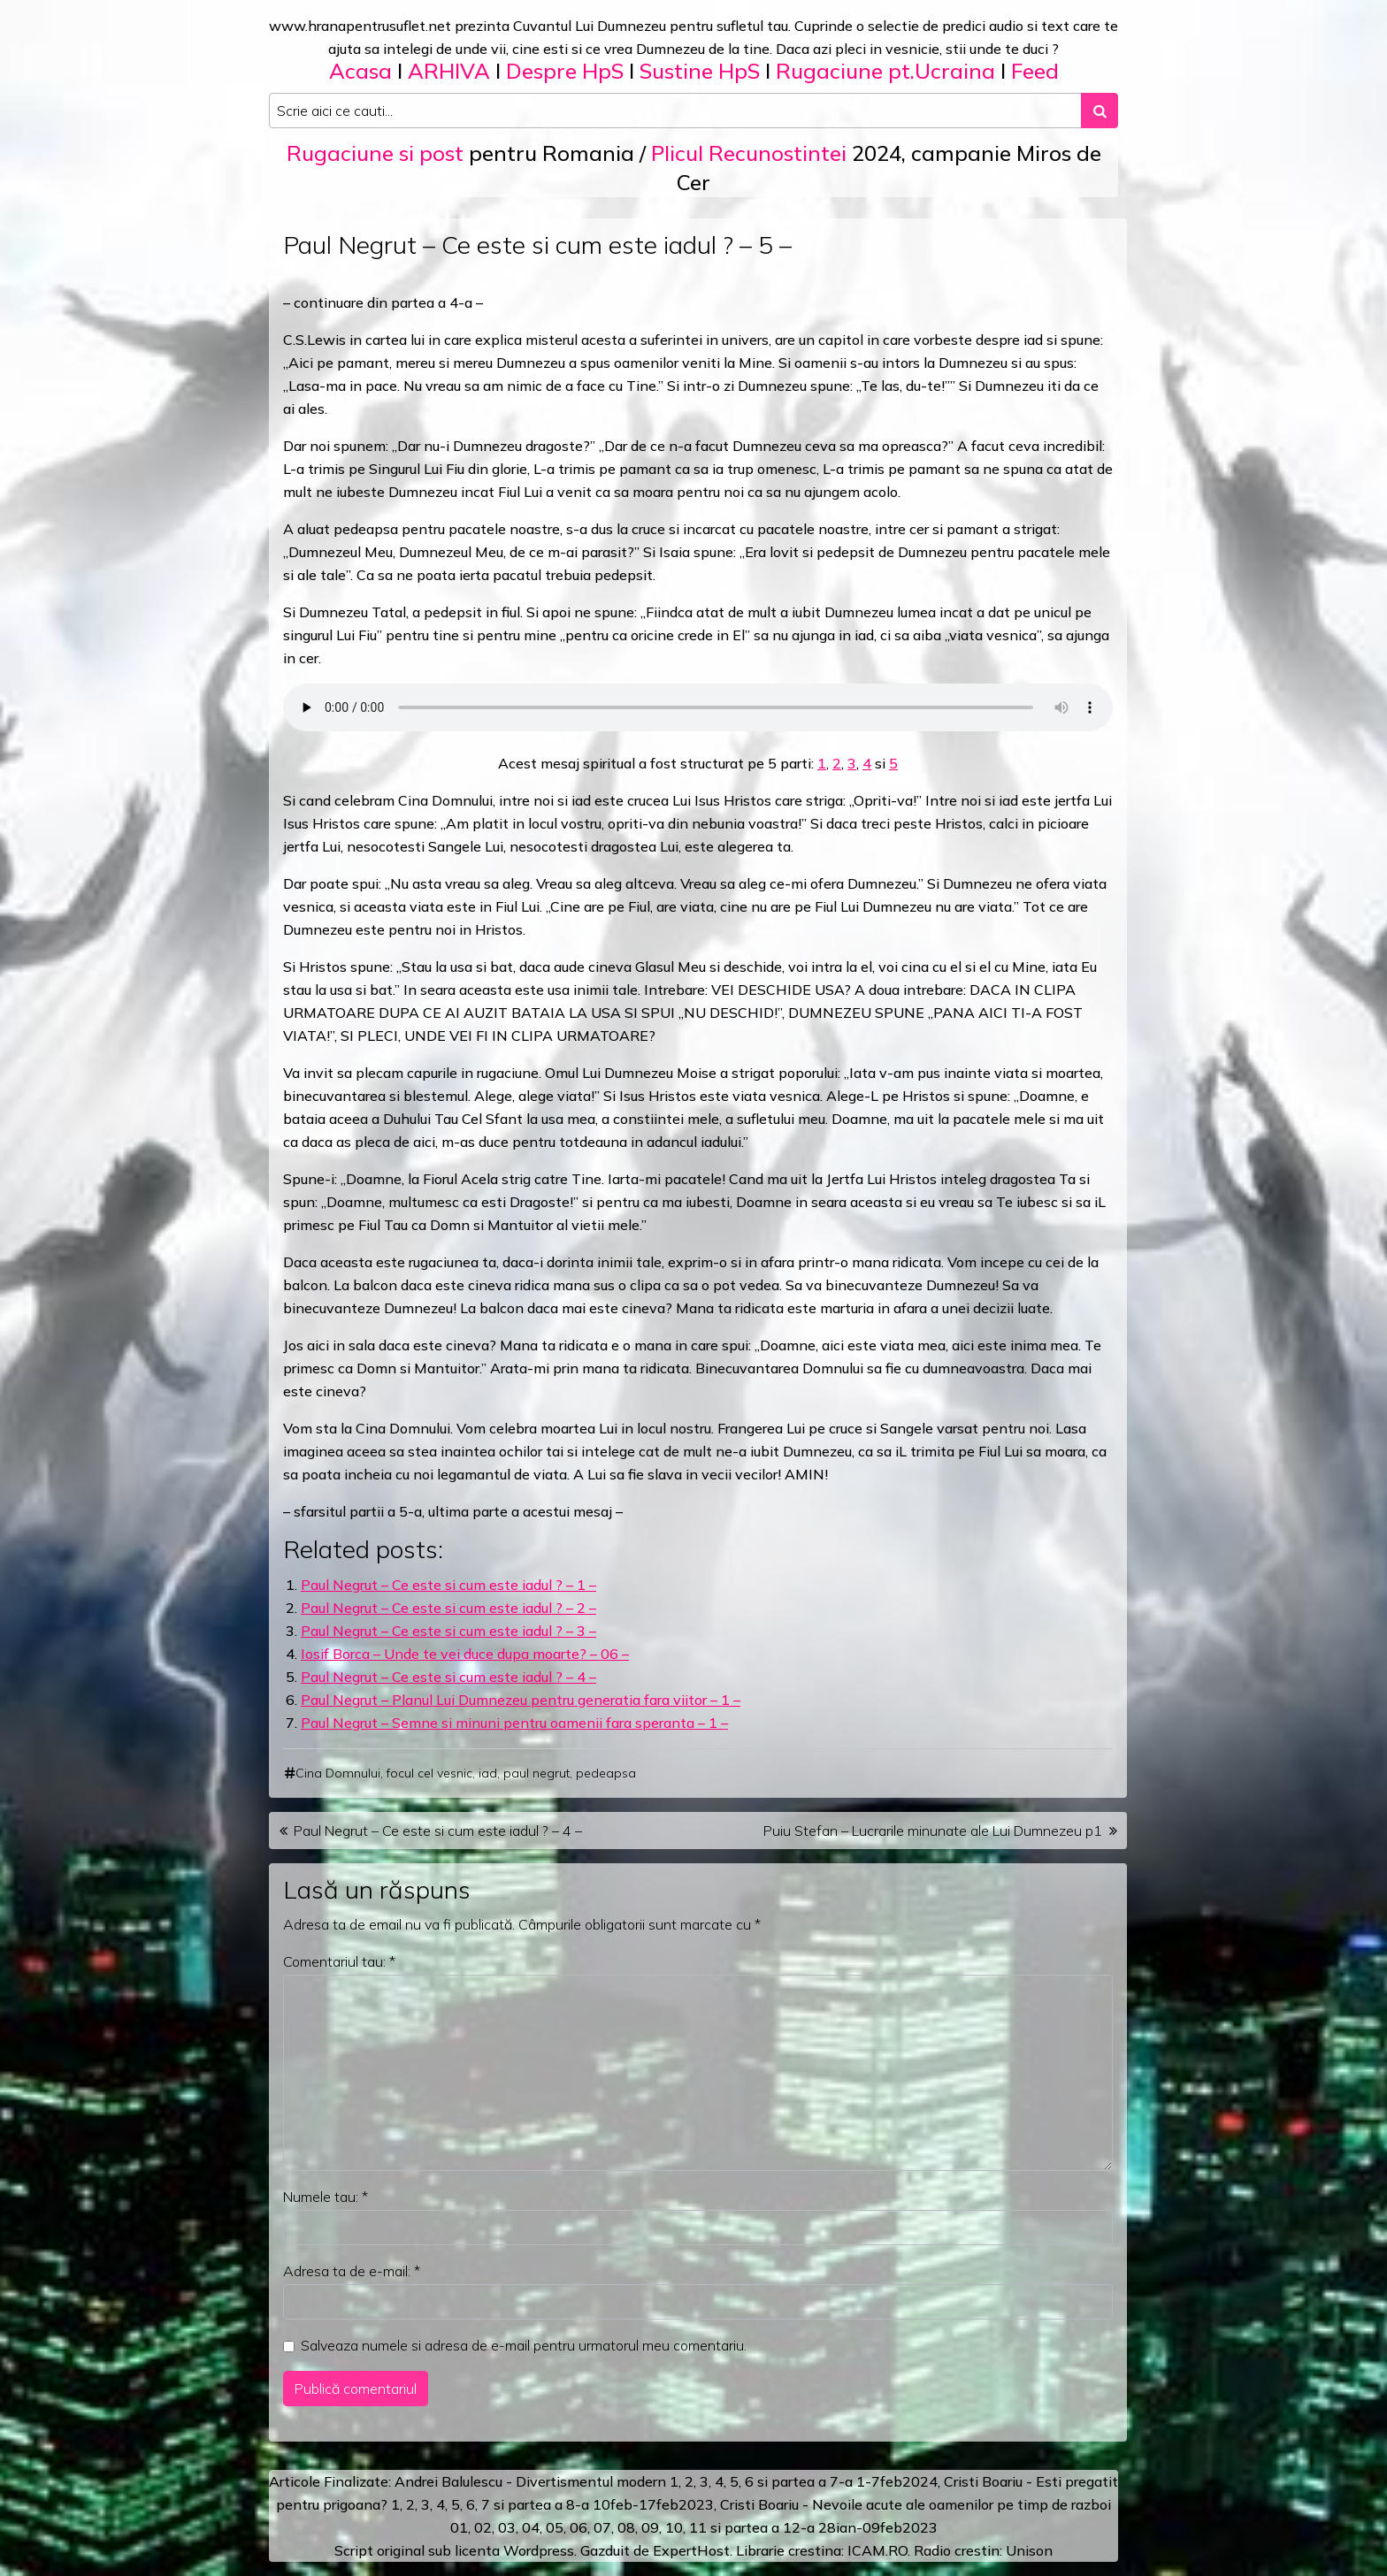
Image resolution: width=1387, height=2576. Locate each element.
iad (488, 1773)
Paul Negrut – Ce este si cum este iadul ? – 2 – (448, 1608)
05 (554, 2527)
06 (578, 2527)
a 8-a (572, 2504)
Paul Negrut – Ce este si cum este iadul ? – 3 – (448, 1631)
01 (459, 2527)
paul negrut (536, 1773)
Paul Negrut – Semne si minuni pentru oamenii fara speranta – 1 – (514, 1722)
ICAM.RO (877, 2550)
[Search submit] (1099, 110)
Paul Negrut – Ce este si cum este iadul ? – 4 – (448, 1676)
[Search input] (675, 110)
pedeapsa (606, 1773)
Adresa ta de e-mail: (351, 2271)
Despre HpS (565, 70)
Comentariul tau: (339, 1961)
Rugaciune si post (375, 153)
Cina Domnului (337, 1773)
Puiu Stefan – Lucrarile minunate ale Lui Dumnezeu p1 (932, 1830)
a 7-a (835, 2481)
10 (674, 2527)
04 (531, 2527)
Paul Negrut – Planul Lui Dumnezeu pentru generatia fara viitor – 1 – (520, 1699)
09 (650, 2527)
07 (602, 2527)
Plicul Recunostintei (749, 153)
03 (507, 2527)
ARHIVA (449, 70)
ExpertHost (691, 2550)
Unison (1029, 2550)
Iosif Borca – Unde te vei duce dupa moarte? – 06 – (465, 1654)
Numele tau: (325, 2196)
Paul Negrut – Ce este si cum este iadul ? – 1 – (448, 1585)
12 (792, 2527)
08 (626, 2527)
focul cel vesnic (429, 1773)
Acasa (360, 70)
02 (483, 2527)
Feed (1035, 70)
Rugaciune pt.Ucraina (885, 70)
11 (698, 2527)
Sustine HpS (700, 70)
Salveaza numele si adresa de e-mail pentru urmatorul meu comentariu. (524, 2345)
